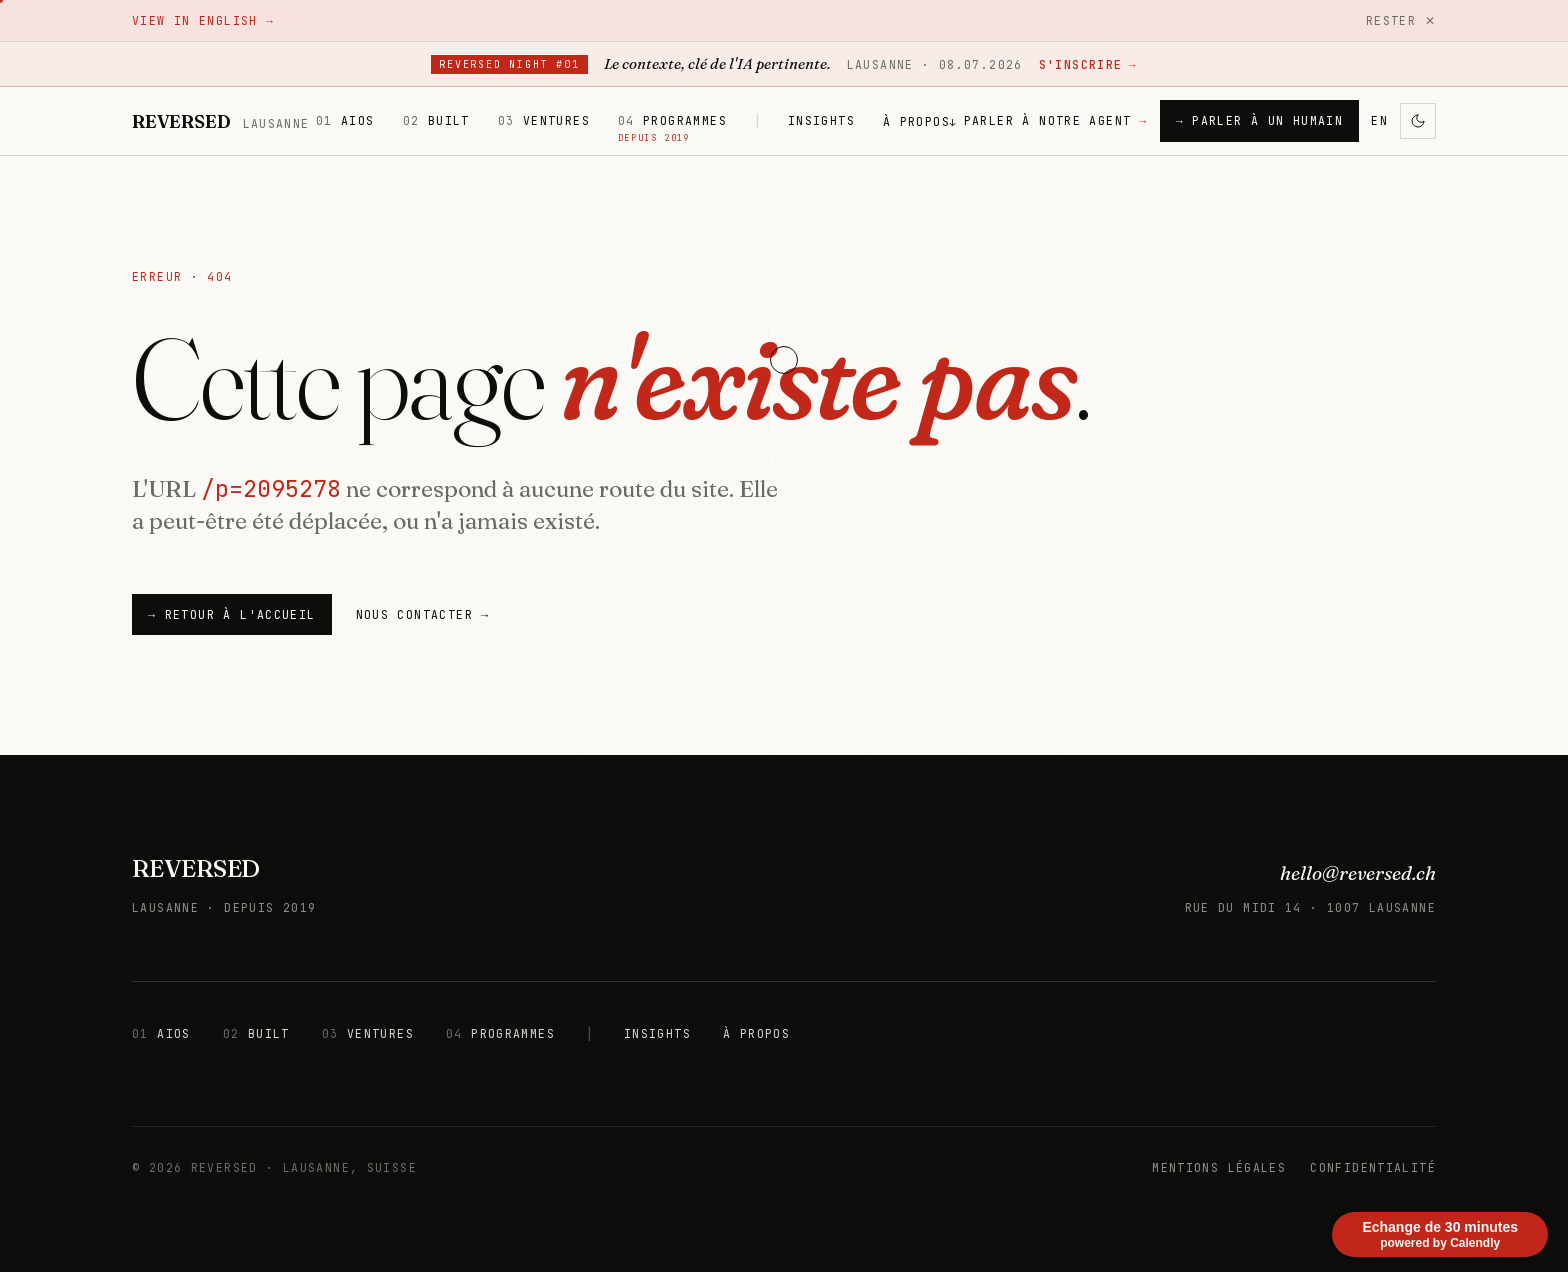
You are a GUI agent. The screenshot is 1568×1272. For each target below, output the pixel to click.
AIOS (345, 120)
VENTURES (544, 120)
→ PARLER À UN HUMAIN (1260, 120)
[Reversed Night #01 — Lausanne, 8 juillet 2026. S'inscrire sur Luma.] (784, 64)
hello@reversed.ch (1358, 873)
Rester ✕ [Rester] (1401, 20)
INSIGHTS (821, 120)
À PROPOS (920, 121)
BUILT (436, 120)
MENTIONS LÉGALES (1219, 1167)
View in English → (203, 20)
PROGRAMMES (672, 121)
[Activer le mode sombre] (1418, 121)
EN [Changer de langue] (1379, 120)
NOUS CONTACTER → (423, 614)
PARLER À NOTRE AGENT (1056, 120)
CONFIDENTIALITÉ (1373, 1167)
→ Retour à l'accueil (232, 614)
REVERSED (196, 868)
